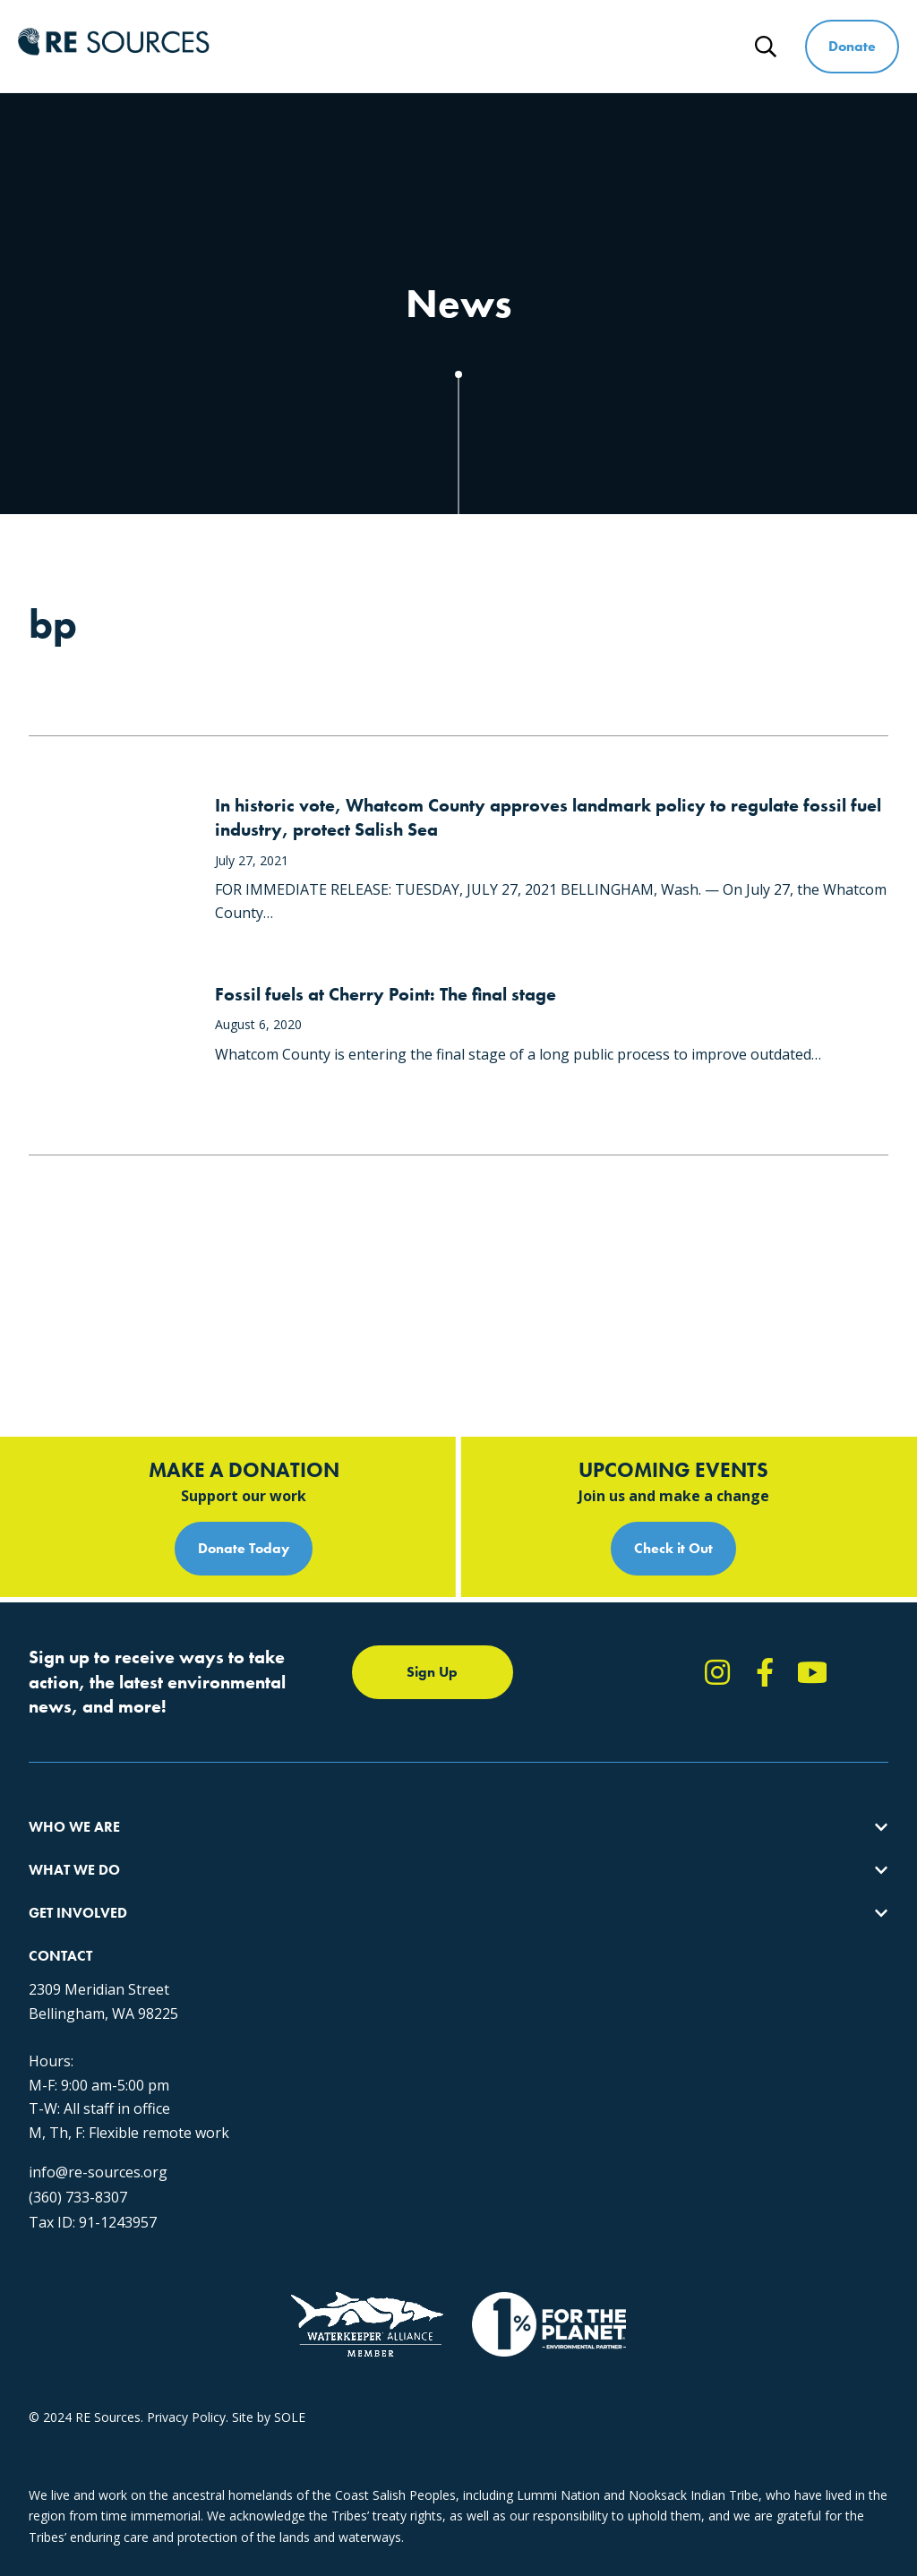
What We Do (407, 33)
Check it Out (673, 1415)
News (716, 58)
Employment (65, 1814)
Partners (53, 1846)
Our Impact (61, 1749)
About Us (55, 1717)
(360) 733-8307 (78, 2154)
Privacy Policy (186, 2417)
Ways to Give (655, 33)
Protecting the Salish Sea (330, 1717)
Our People (61, 1781)
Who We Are (284, 33)
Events (587, 1814)
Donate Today (243, 1415)
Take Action (602, 1717)
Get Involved (530, 33)
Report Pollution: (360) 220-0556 (662, 1749)
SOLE (289, 2417)
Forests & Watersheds (323, 1814)
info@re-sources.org (98, 2129)
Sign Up (432, 1539)
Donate (853, 46)
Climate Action (300, 1749)
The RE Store (296, 1846)
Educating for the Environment (346, 1781)
